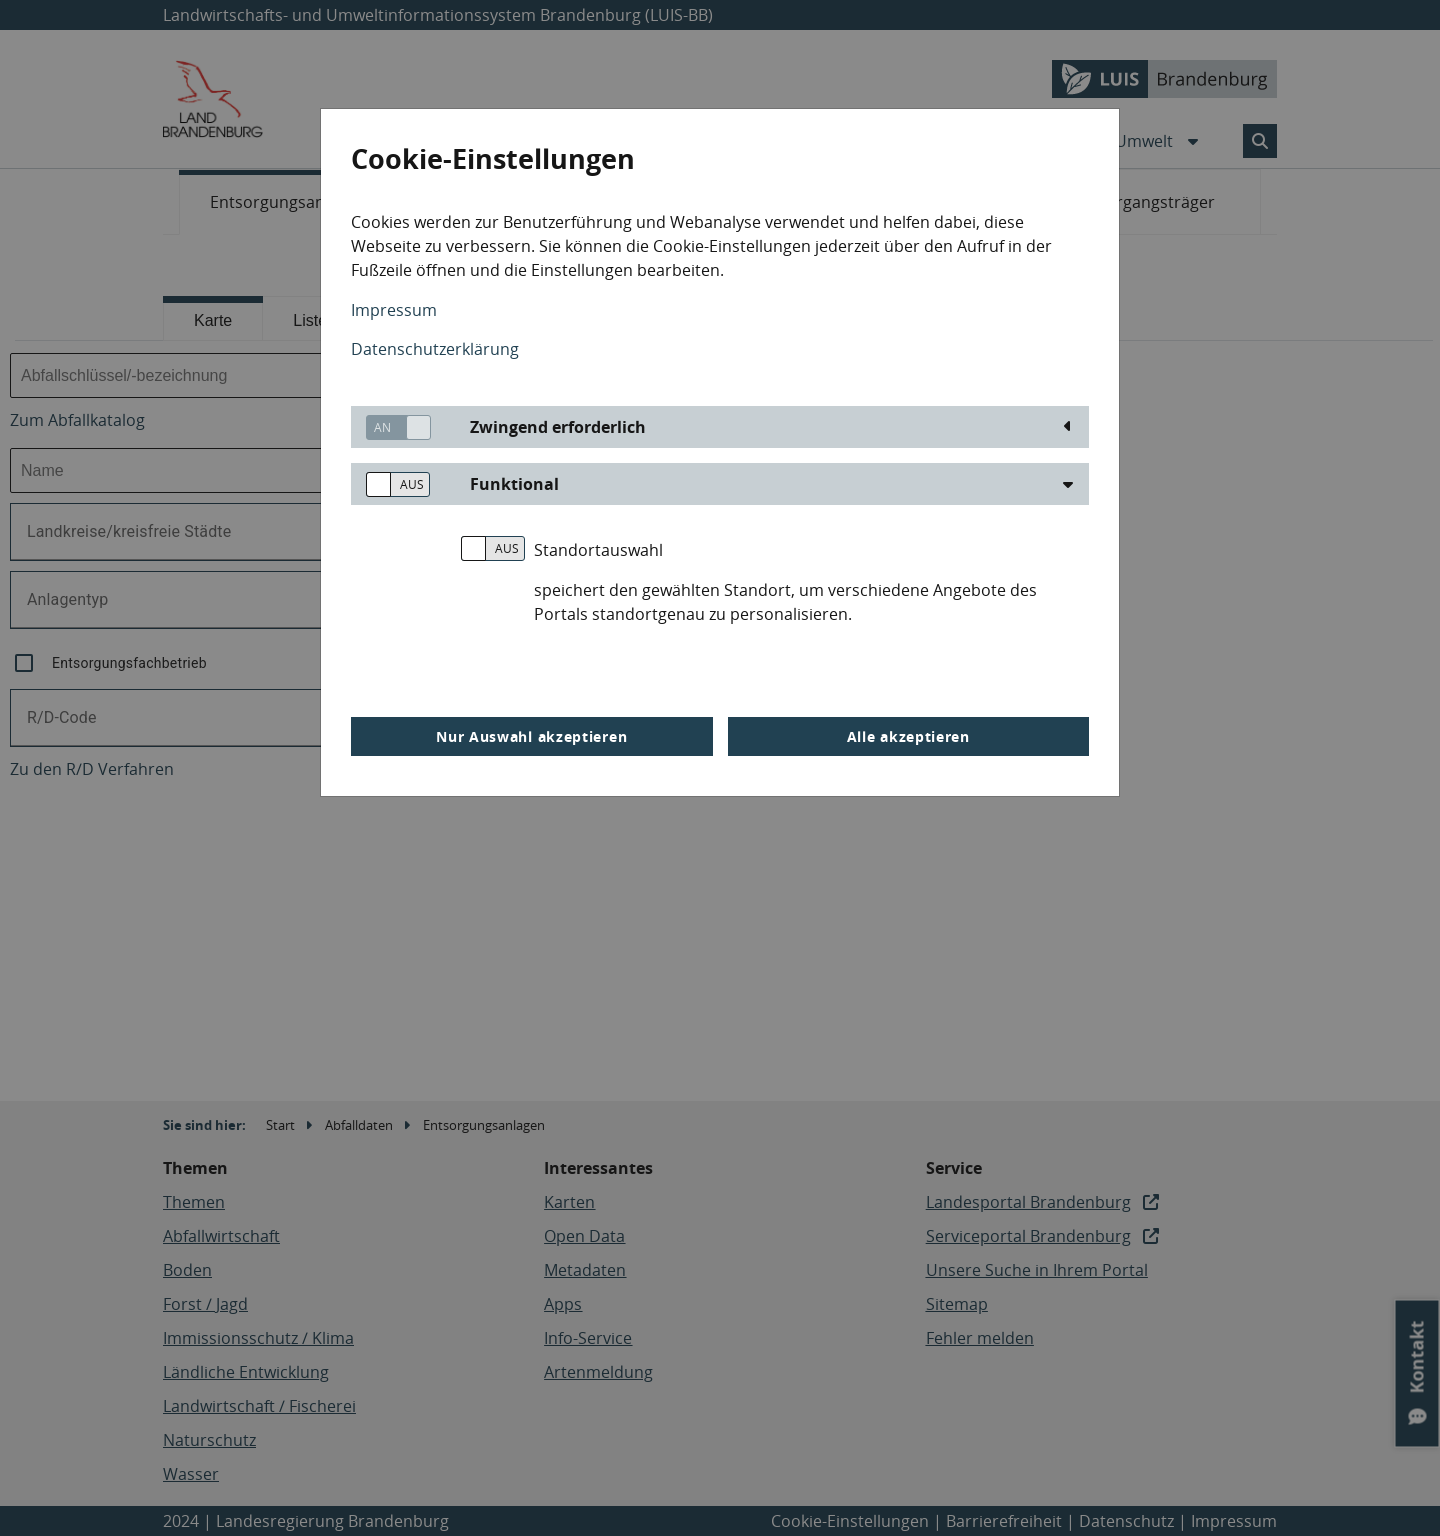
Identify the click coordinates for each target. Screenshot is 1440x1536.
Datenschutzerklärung (435, 349)
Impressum (394, 310)
